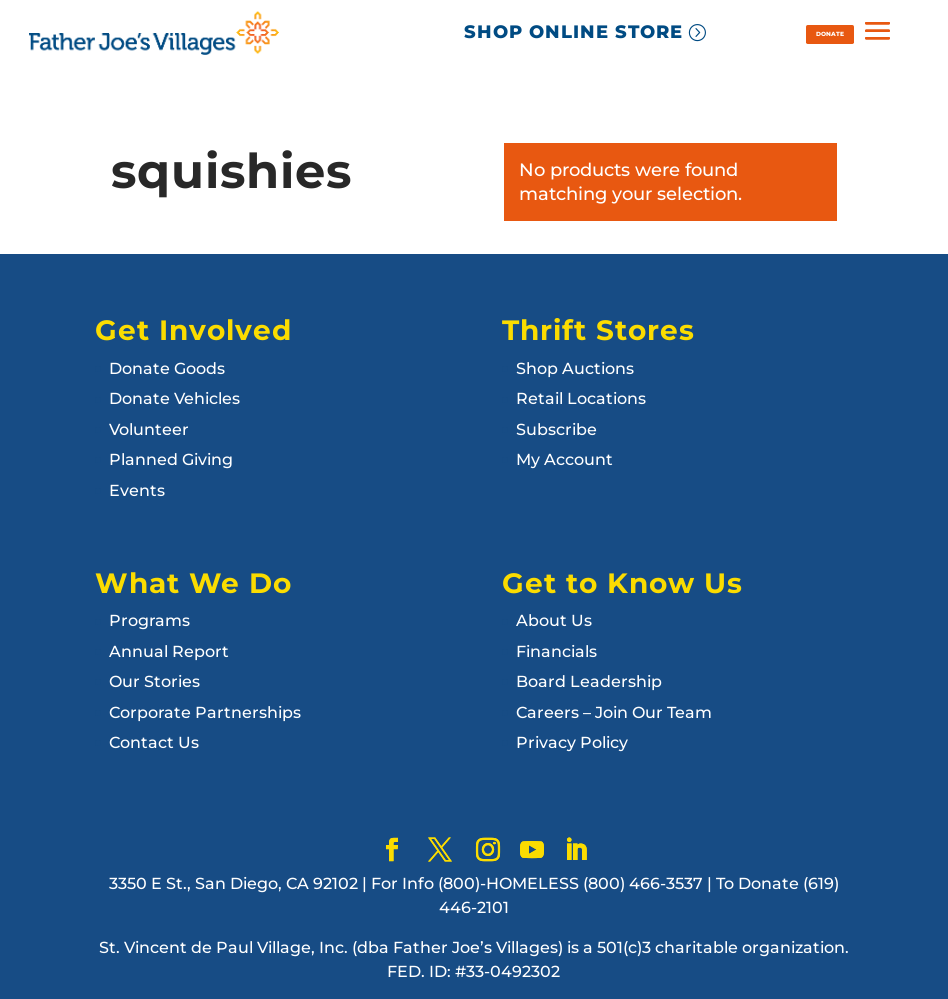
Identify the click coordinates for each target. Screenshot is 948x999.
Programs (149, 620)
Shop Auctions (575, 368)
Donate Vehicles (174, 398)
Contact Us (154, 742)
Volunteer (149, 429)
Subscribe (556, 429)
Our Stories (154, 681)
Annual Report (169, 651)
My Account (564, 459)
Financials (556, 651)
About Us (554, 620)
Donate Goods (167, 368)
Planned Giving (171, 459)
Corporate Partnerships (205, 712)
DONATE (830, 33)
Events (137, 490)
